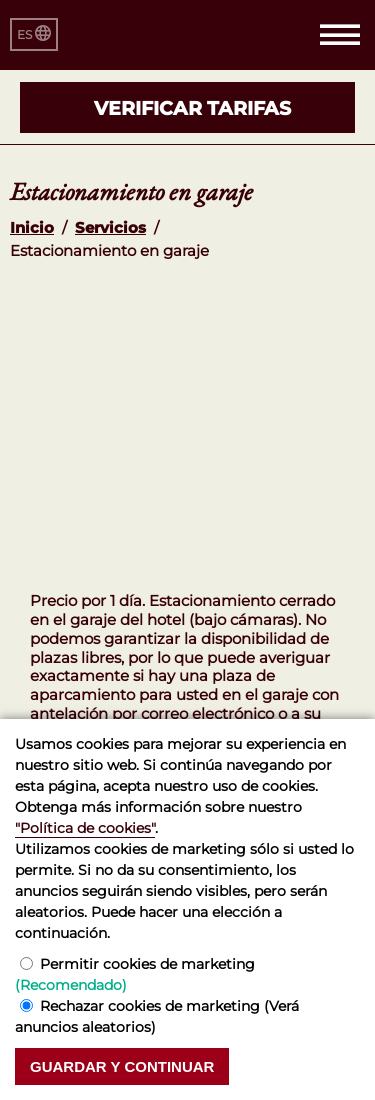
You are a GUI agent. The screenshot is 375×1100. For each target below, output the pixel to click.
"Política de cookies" (85, 828)
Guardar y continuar (122, 1066)
